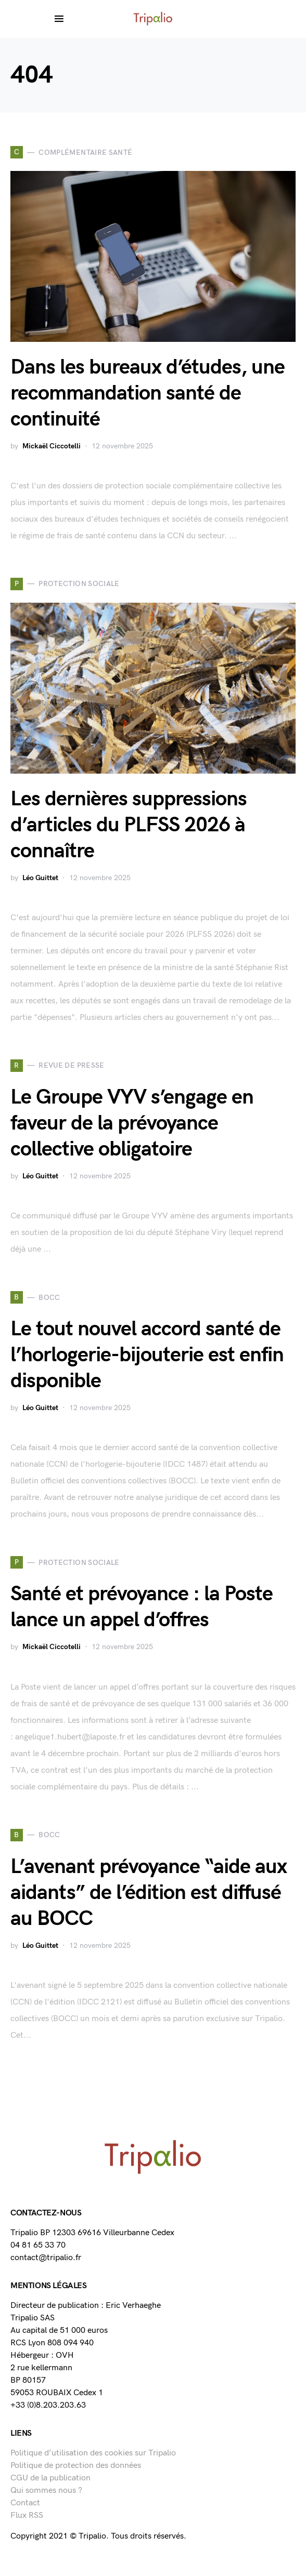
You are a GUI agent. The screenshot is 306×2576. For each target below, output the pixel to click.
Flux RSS (26, 2515)
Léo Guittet (40, 877)
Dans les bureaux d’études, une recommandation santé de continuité (147, 393)
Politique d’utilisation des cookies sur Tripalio (93, 2453)
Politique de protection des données (75, 2466)
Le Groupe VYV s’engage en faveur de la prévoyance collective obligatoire (131, 1123)
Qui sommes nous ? (46, 2490)
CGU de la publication (50, 2478)
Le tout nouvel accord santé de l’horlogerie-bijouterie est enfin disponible (147, 1355)
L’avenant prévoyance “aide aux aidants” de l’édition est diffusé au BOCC (148, 1892)
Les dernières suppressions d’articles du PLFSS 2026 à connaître (128, 825)
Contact (25, 2503)
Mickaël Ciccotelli (51, 446)
